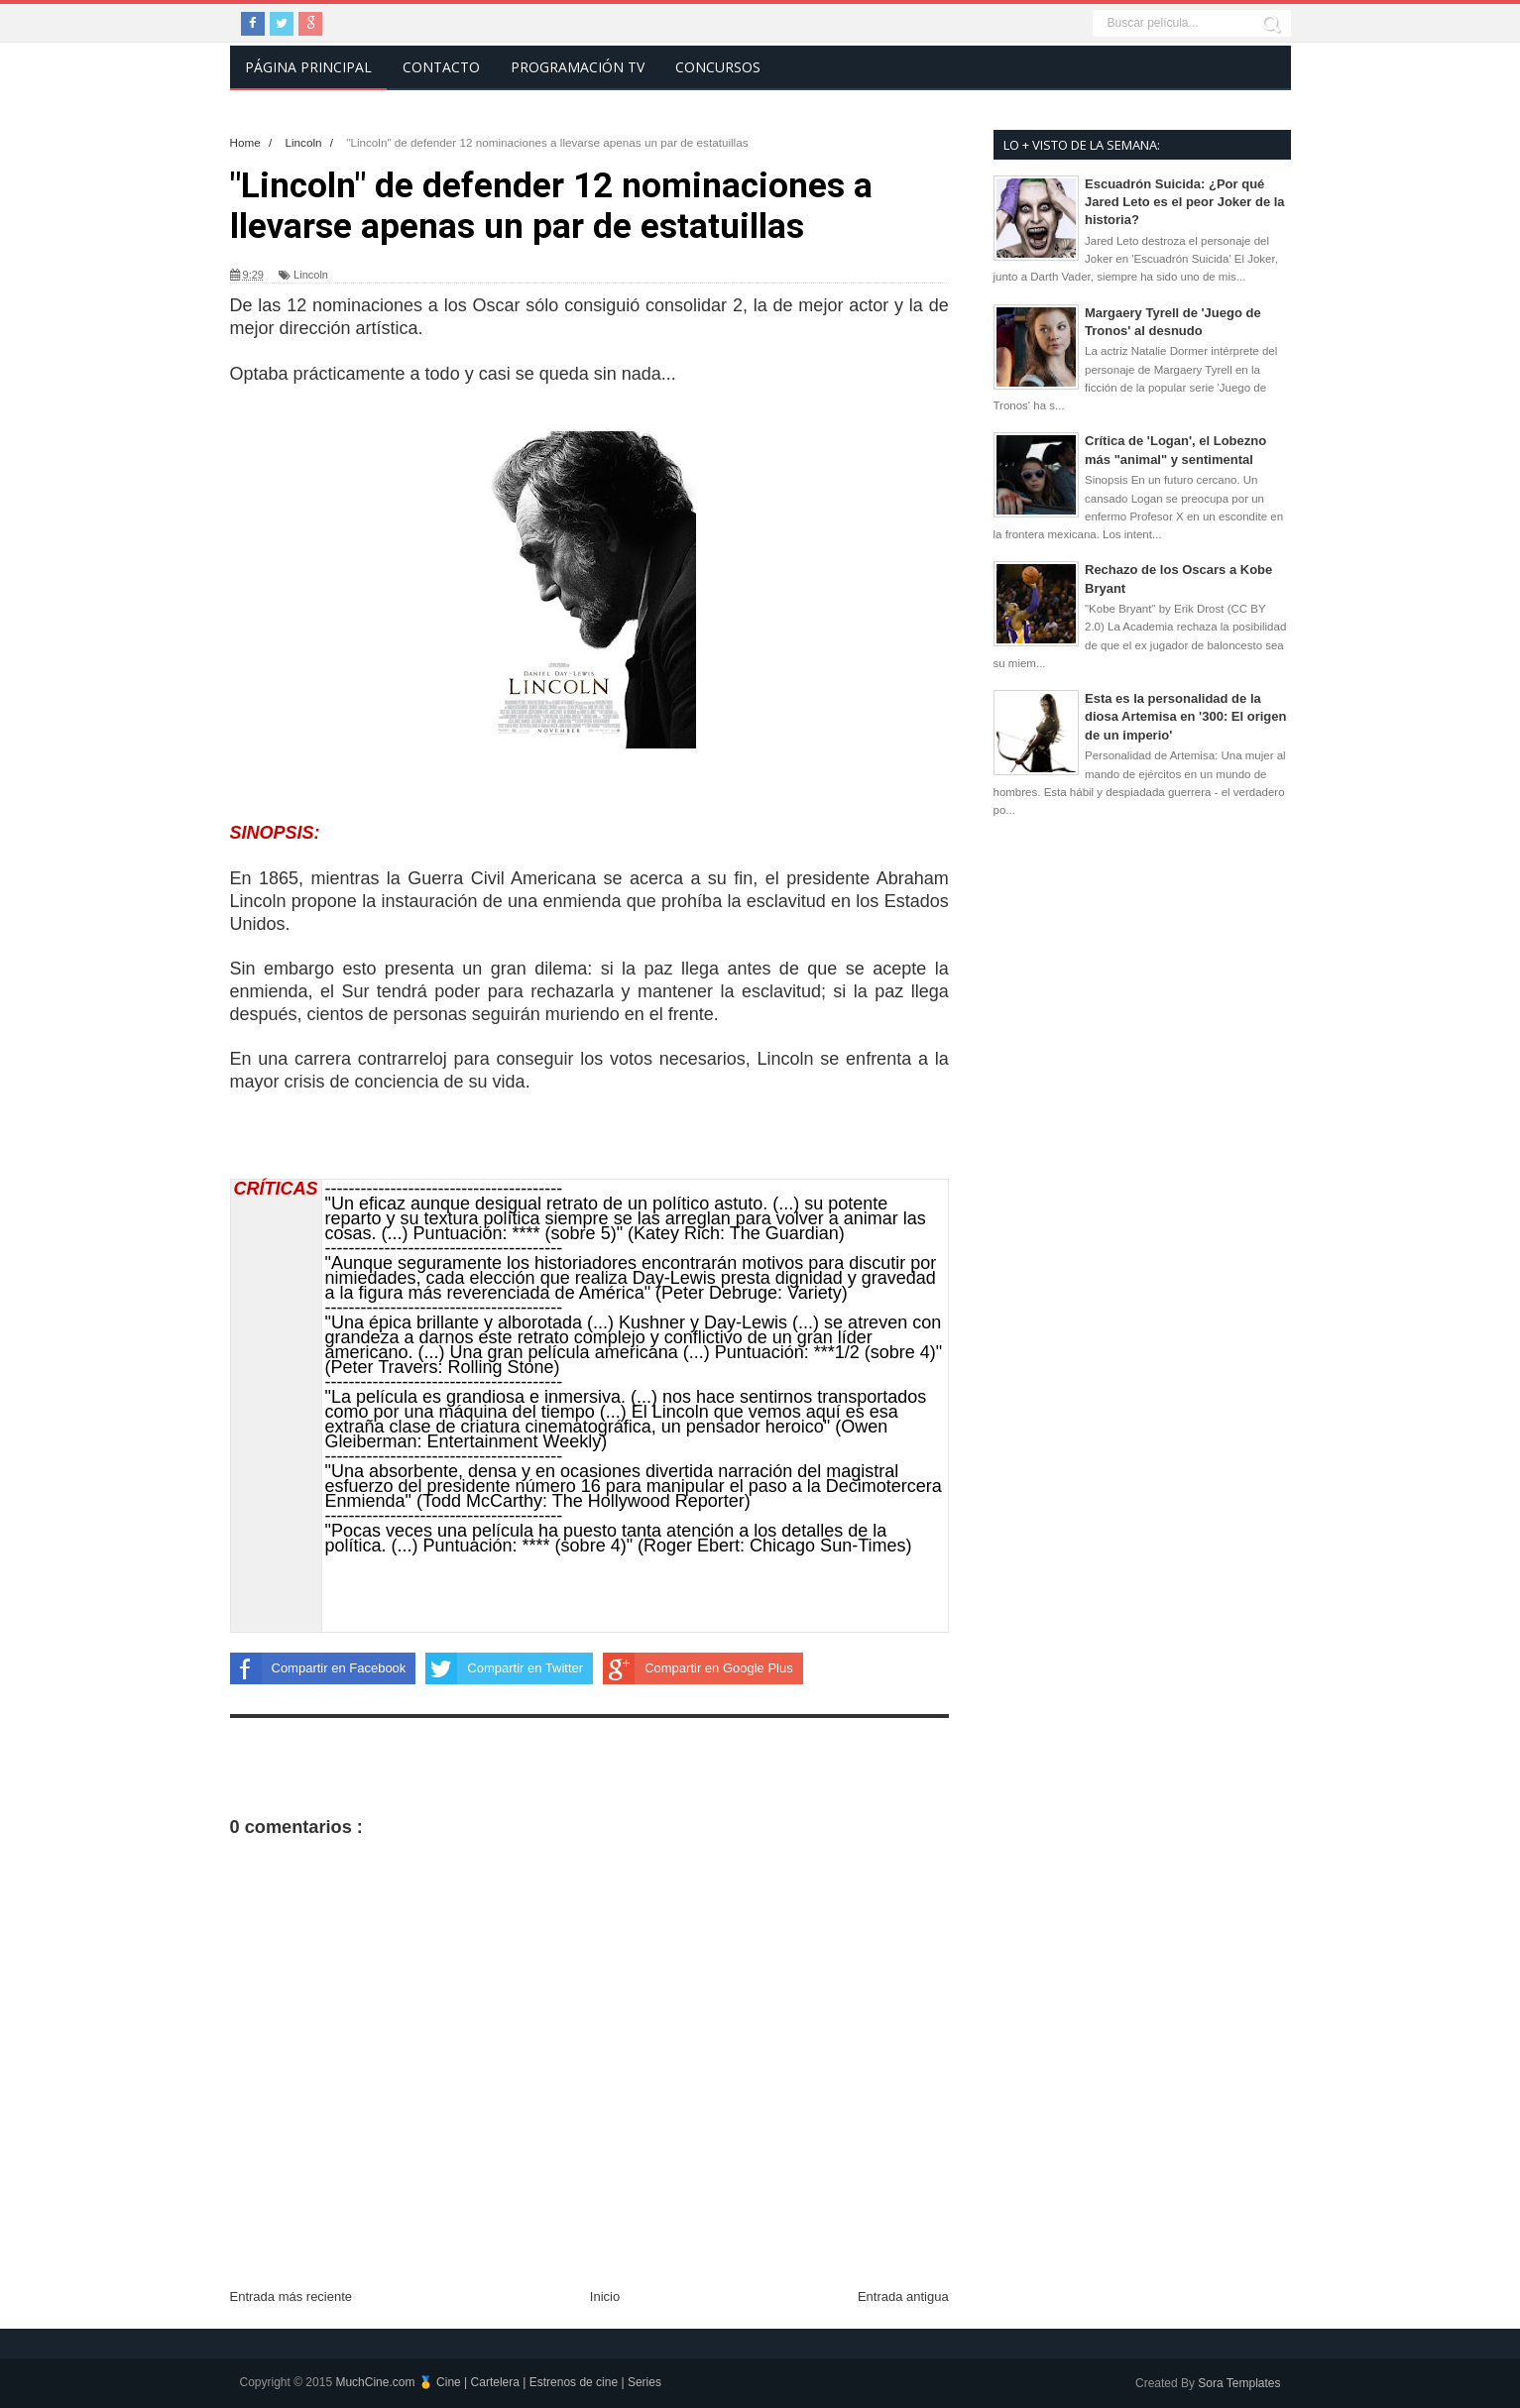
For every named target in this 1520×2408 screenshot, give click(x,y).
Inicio (605, 2296)
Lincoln (310, 275)
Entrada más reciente (291, 2296)
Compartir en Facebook (318, 1668)
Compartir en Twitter (504, 1668)
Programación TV (577, 66)
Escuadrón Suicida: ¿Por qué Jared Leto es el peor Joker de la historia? (1185, 201)
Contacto (441, 66)
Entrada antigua (903, 2296)
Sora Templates (1239, 2383)
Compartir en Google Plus (698, 1668)
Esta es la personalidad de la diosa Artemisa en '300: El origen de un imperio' (1185, 716)
